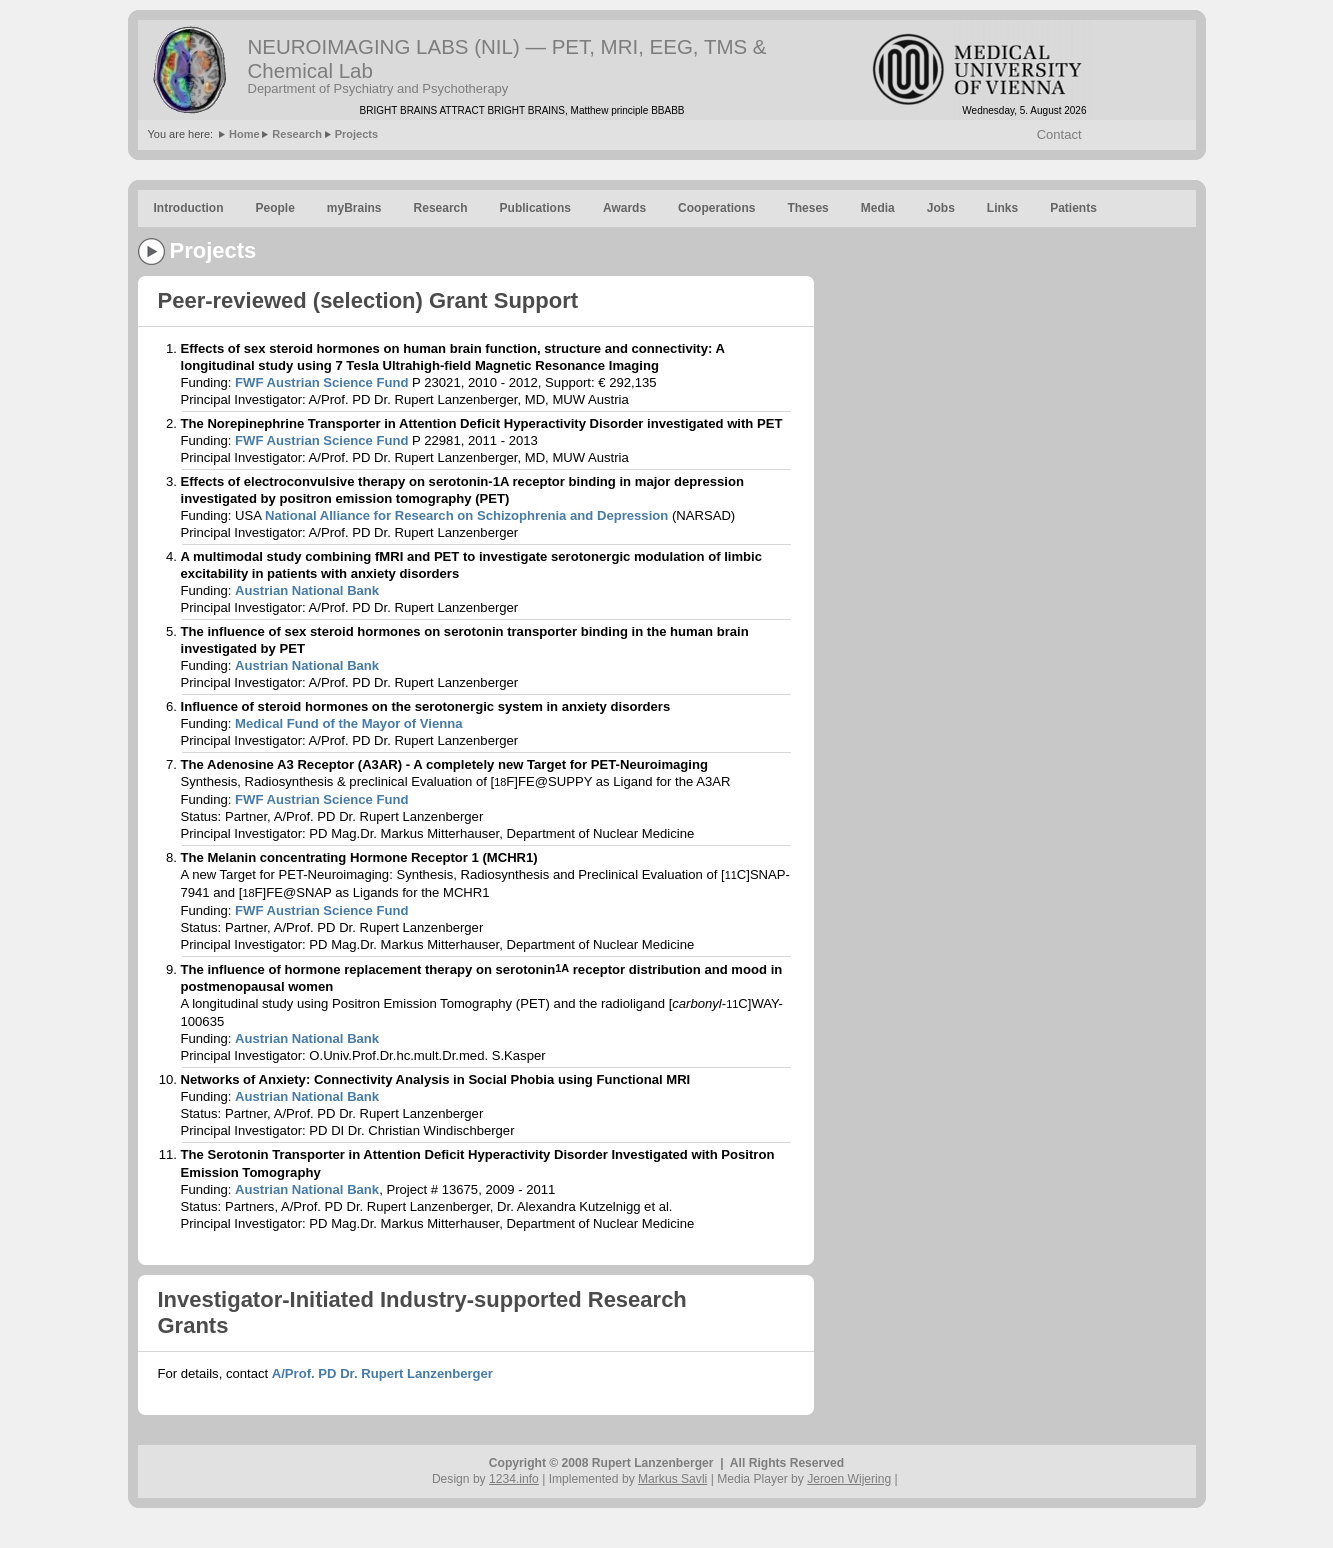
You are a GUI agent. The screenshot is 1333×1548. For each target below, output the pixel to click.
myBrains (354, 208)
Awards (624, 208)
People (274, 208)
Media (878, 208)
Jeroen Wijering (849, 1479)
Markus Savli (672, 1479)
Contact (1059, 134)
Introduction (189, 208)
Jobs (941, 208)
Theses (807, 208)
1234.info (514, 1479)
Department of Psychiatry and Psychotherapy (378, 88)
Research (297, 134)
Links (1002, 208)
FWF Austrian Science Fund (321, 382)
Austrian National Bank (307, 590)
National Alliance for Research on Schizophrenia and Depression (466, 515)
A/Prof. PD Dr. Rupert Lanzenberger (382, 1373)
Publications (535, 208)
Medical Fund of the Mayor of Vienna (348, 723)
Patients (1073, 208)
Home (244, 134)
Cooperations (716, 208)
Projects (356, 134)
